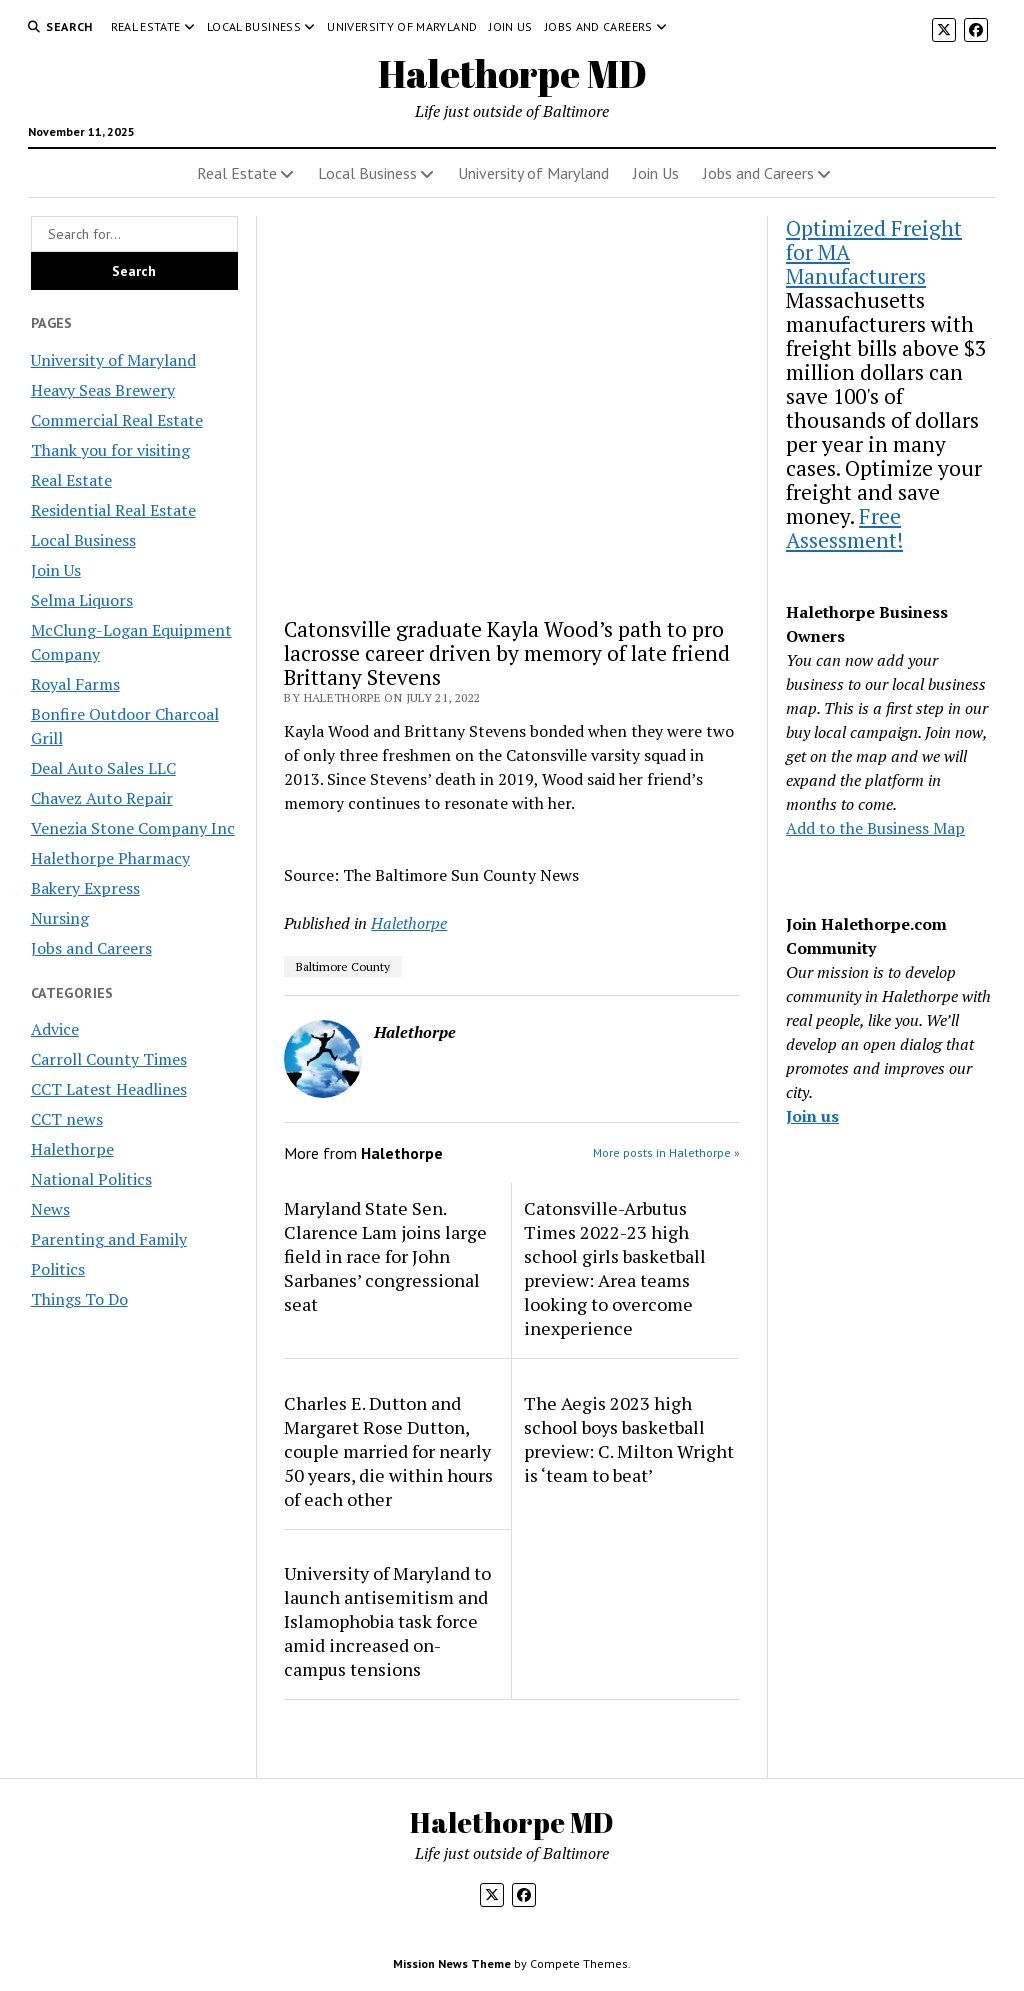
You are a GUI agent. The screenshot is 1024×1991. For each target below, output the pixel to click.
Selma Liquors (82, 600)
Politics (58, 1269)
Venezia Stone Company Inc (133, 828)
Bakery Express (85, 888)
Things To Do (79, 1299)
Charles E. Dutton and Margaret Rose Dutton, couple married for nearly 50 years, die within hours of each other (388, 1451)
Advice (55, 1029)
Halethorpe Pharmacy (110, 858)
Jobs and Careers (599, 26)
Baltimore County (343, 966)
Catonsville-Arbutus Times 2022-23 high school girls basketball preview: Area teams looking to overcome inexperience (615, 1268)
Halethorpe (72, 1149)
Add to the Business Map (875, 828)
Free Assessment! (844, 528)
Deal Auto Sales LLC (103, 768)
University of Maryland (402, 26)
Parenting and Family (109, 1239)
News (50, 1209)
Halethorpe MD (512, 73)
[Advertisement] (511, 408)
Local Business (254, 26)
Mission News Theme (452, 1963)
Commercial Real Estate (117, 420)
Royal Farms (75, 684)
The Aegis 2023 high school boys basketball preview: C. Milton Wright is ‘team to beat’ (629, 1439)
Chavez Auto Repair (102, 798)
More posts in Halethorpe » (666, 1152)
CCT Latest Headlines (109, 1089)
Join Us (511, 26)
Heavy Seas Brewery (103, 390)
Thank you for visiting (110, 450)
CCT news (67, 1119)
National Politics (91, 1179)
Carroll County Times (109, 1059)
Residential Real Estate (113, 510)
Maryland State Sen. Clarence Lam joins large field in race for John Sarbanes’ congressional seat (385, 1256)
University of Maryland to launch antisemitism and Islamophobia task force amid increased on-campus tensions (387, 1621)
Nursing (60, 918)
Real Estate (146, 26)
